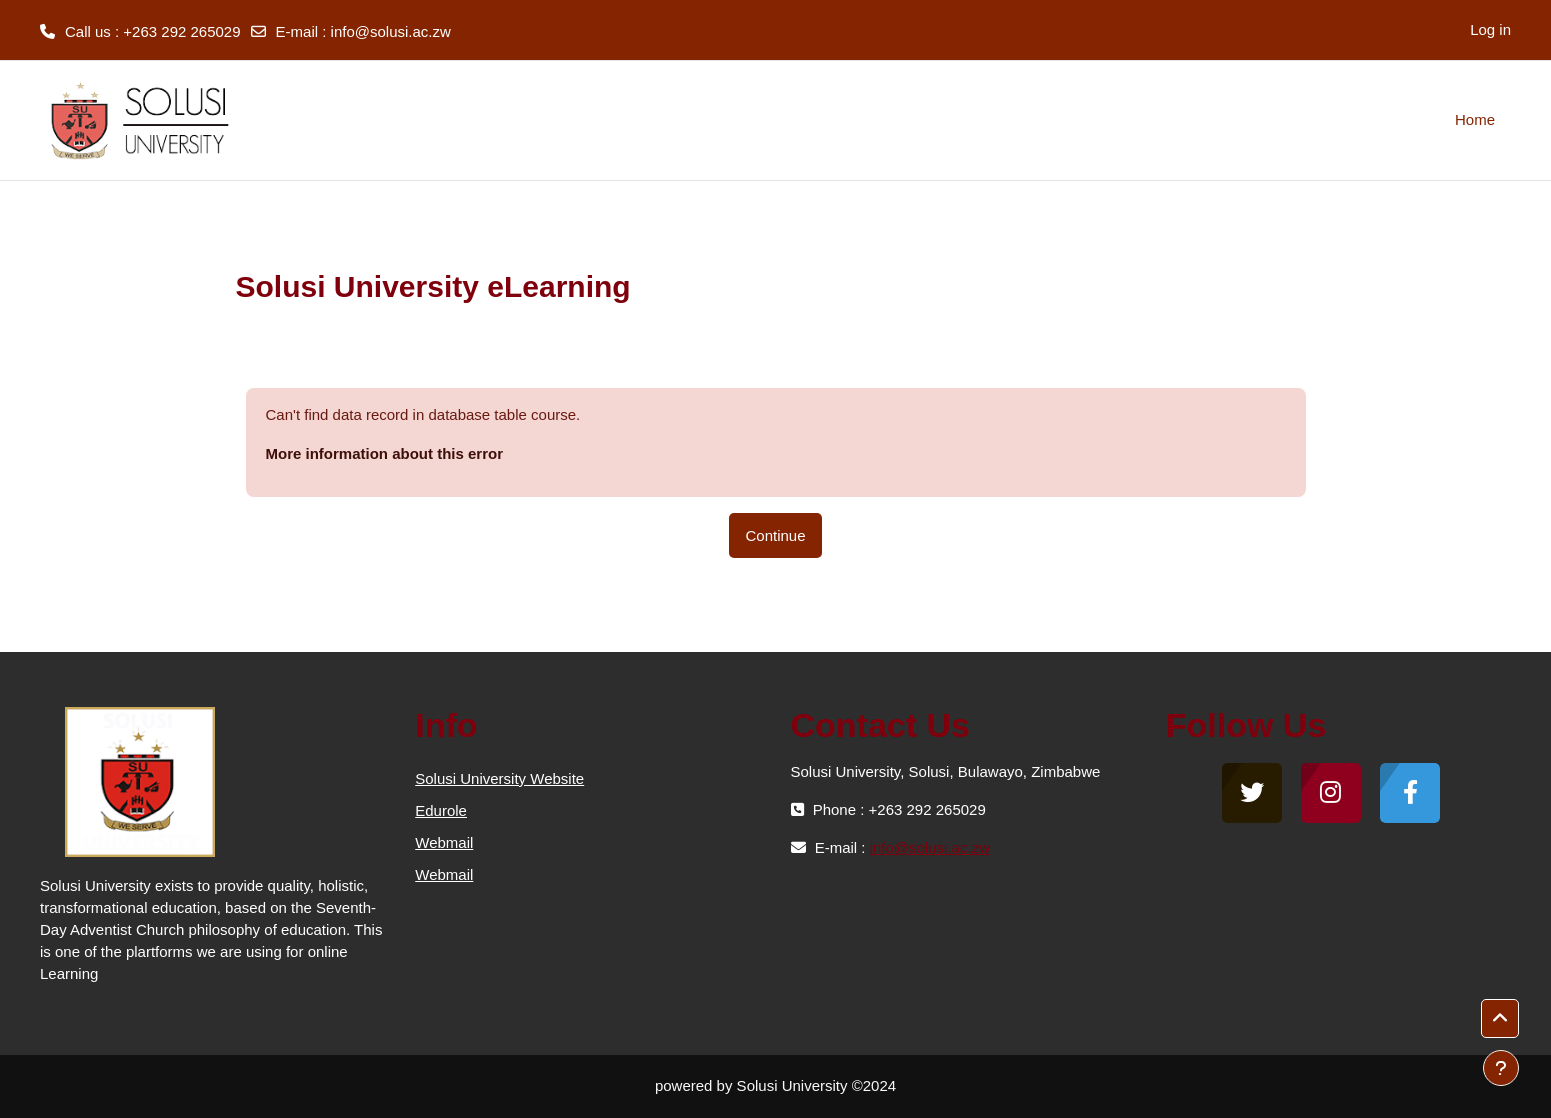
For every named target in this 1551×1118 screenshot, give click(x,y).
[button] (1500, 1019)
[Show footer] (1501, 1068)
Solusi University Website (499, 778)
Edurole (441, 810)
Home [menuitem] (1475, 119)
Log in (1490, 29)
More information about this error (385, 453)
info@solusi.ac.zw (391, 31)
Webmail (444, 842)
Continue (775, 535)
